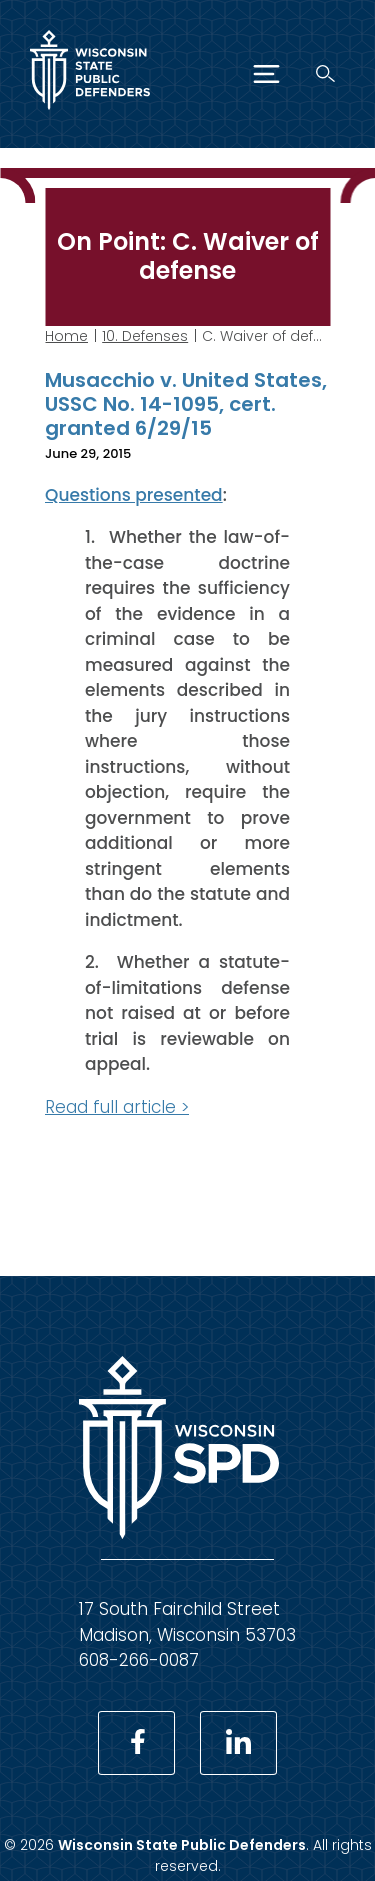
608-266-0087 (139, 1660)
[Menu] (266, 74)
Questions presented (134, 494)
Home (66, 336)
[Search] (325, 73)
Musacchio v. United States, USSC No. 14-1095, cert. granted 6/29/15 (186, 404)
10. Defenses (145, 336)
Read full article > (117, 1106)
